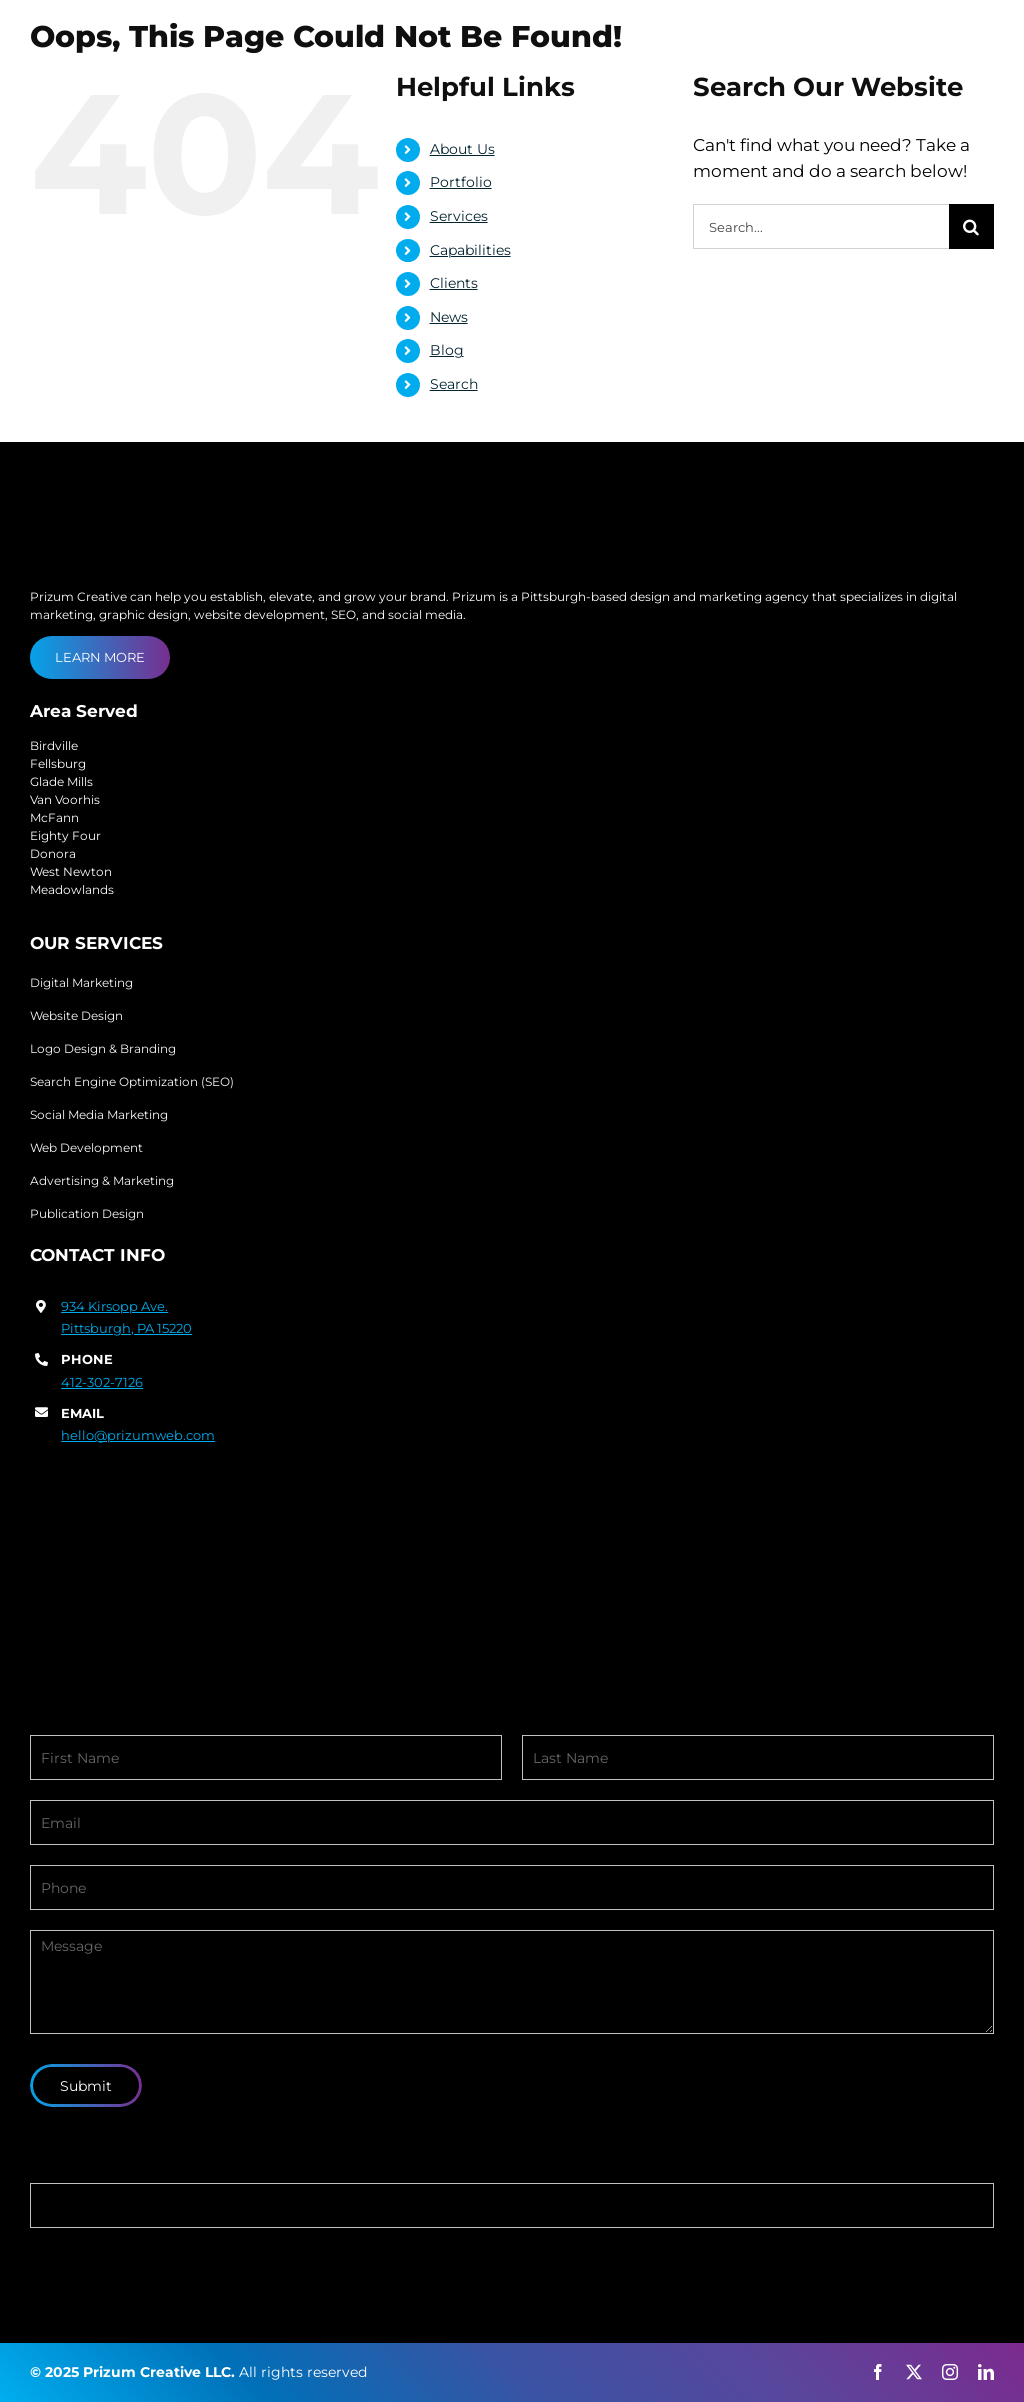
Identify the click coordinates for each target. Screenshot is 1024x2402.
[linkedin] (986, 2372)
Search (454, 384)
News (449, 317)
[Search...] (821, 226)
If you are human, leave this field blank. (193, 2169)
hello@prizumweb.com (138, 1435)
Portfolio (461, 182)
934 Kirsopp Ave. (114, 1306)
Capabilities (470, 250)
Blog (447, 350)
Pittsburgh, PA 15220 (126, 1328)
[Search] (971, 226)
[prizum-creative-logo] (145, 43)
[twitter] (914, 2372)
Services (459, 216)
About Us (462, 149)
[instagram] (950, 2372)
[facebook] (878, 2372)
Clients (454, 283)
